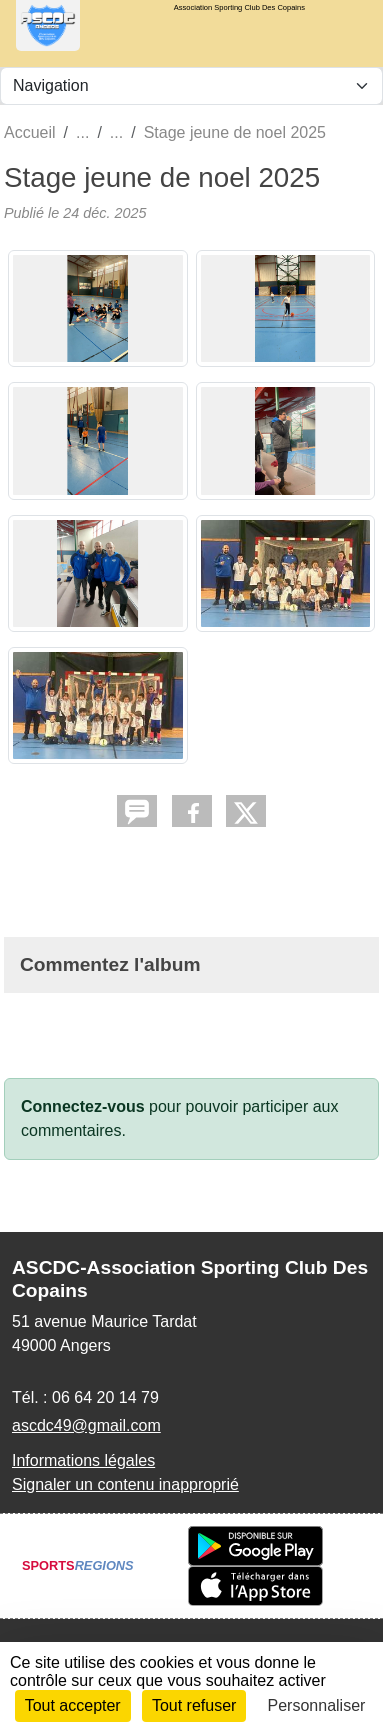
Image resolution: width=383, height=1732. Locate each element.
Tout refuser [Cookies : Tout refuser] (194, 1705)
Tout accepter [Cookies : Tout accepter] (73, 1705)
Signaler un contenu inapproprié (125, 1484)
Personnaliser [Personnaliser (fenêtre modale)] (317, 1705)
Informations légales (83, 1460)
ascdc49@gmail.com (86, 1425)
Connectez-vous (83, 1106)
